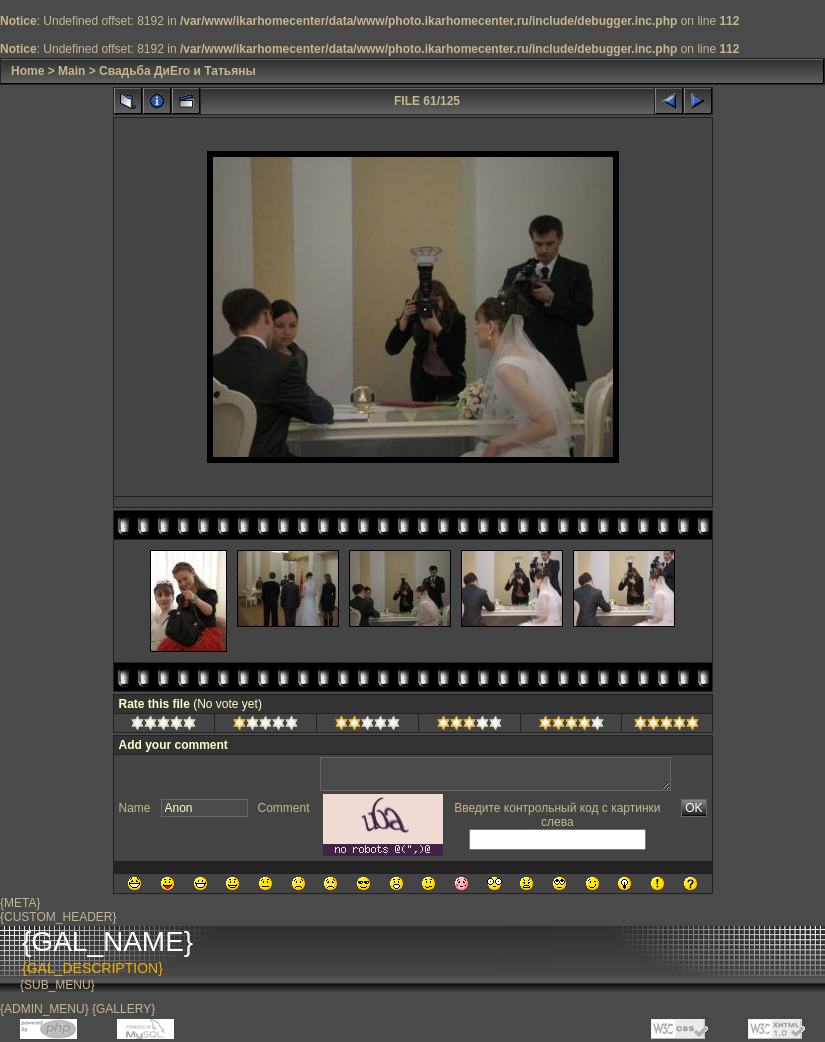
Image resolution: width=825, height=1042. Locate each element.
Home (27, 71)
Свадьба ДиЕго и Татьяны (177, 71)
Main (71, 71)
